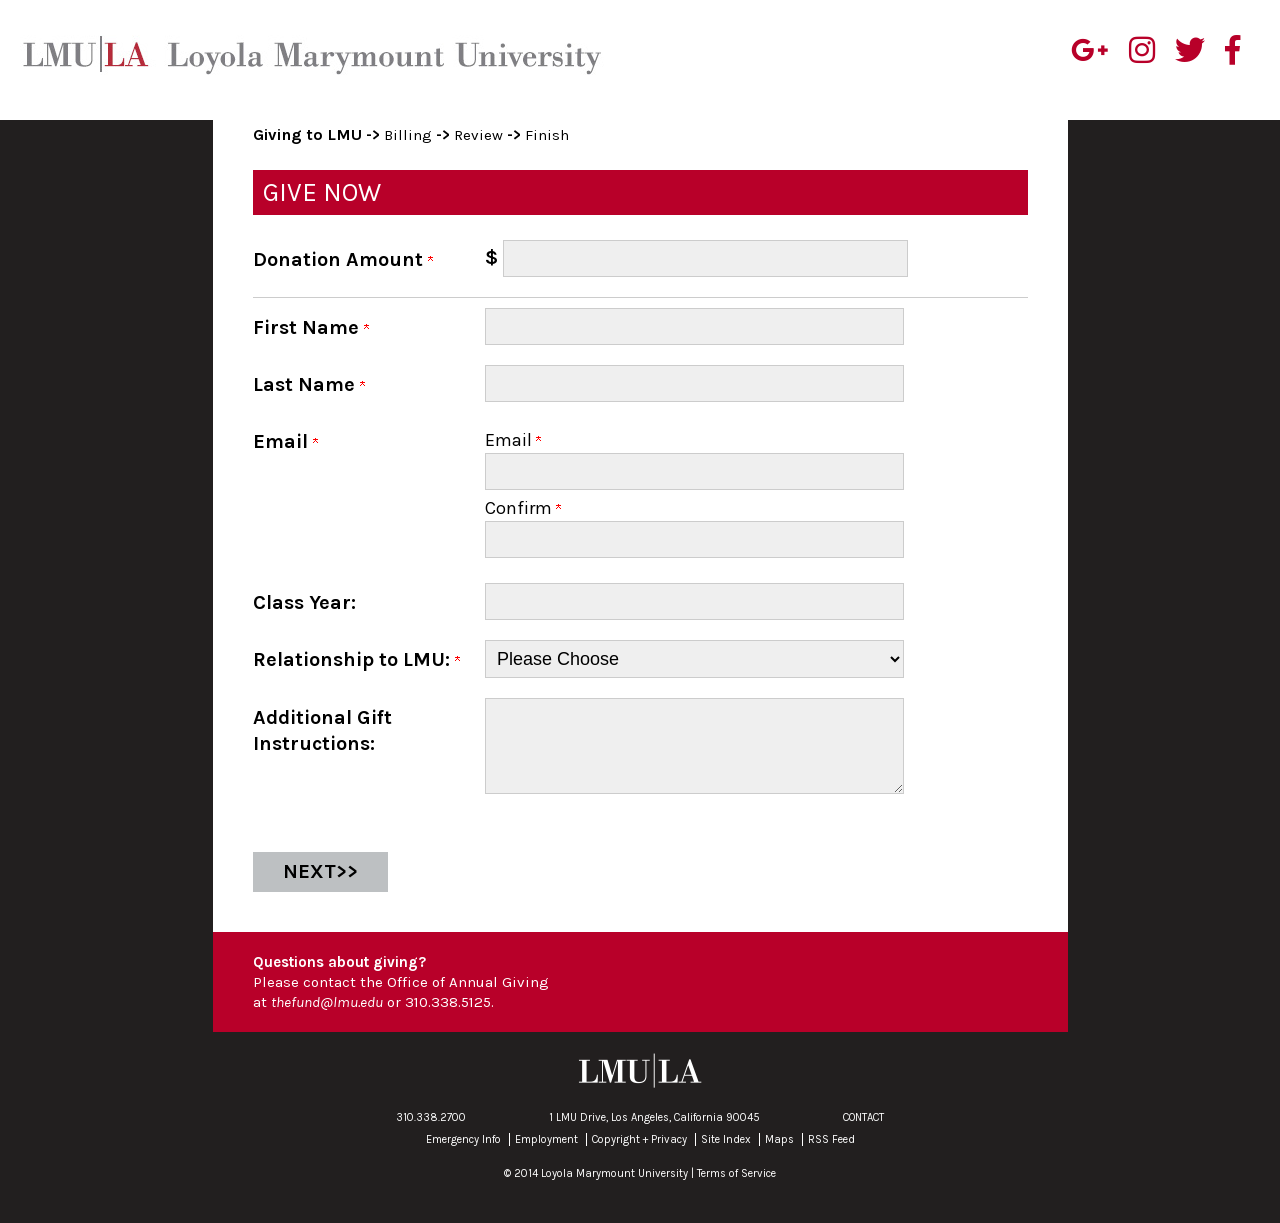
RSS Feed (831, 1155)
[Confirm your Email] (694, 539)
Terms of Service (736, 1189)
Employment (546, 1155)
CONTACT (863, 1133)
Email (513, 440)
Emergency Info (463, 1155)
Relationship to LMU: (356, 659)
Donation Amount (343, 259)
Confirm (523, 508)
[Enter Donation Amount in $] (705, 258)
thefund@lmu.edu (327, 1018)
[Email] (694, 471)
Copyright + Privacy (639, 1155)
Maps (779, 1155)
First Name (311, 327)
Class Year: (304, 602)
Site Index (726, 1155)
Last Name (309, 384)
